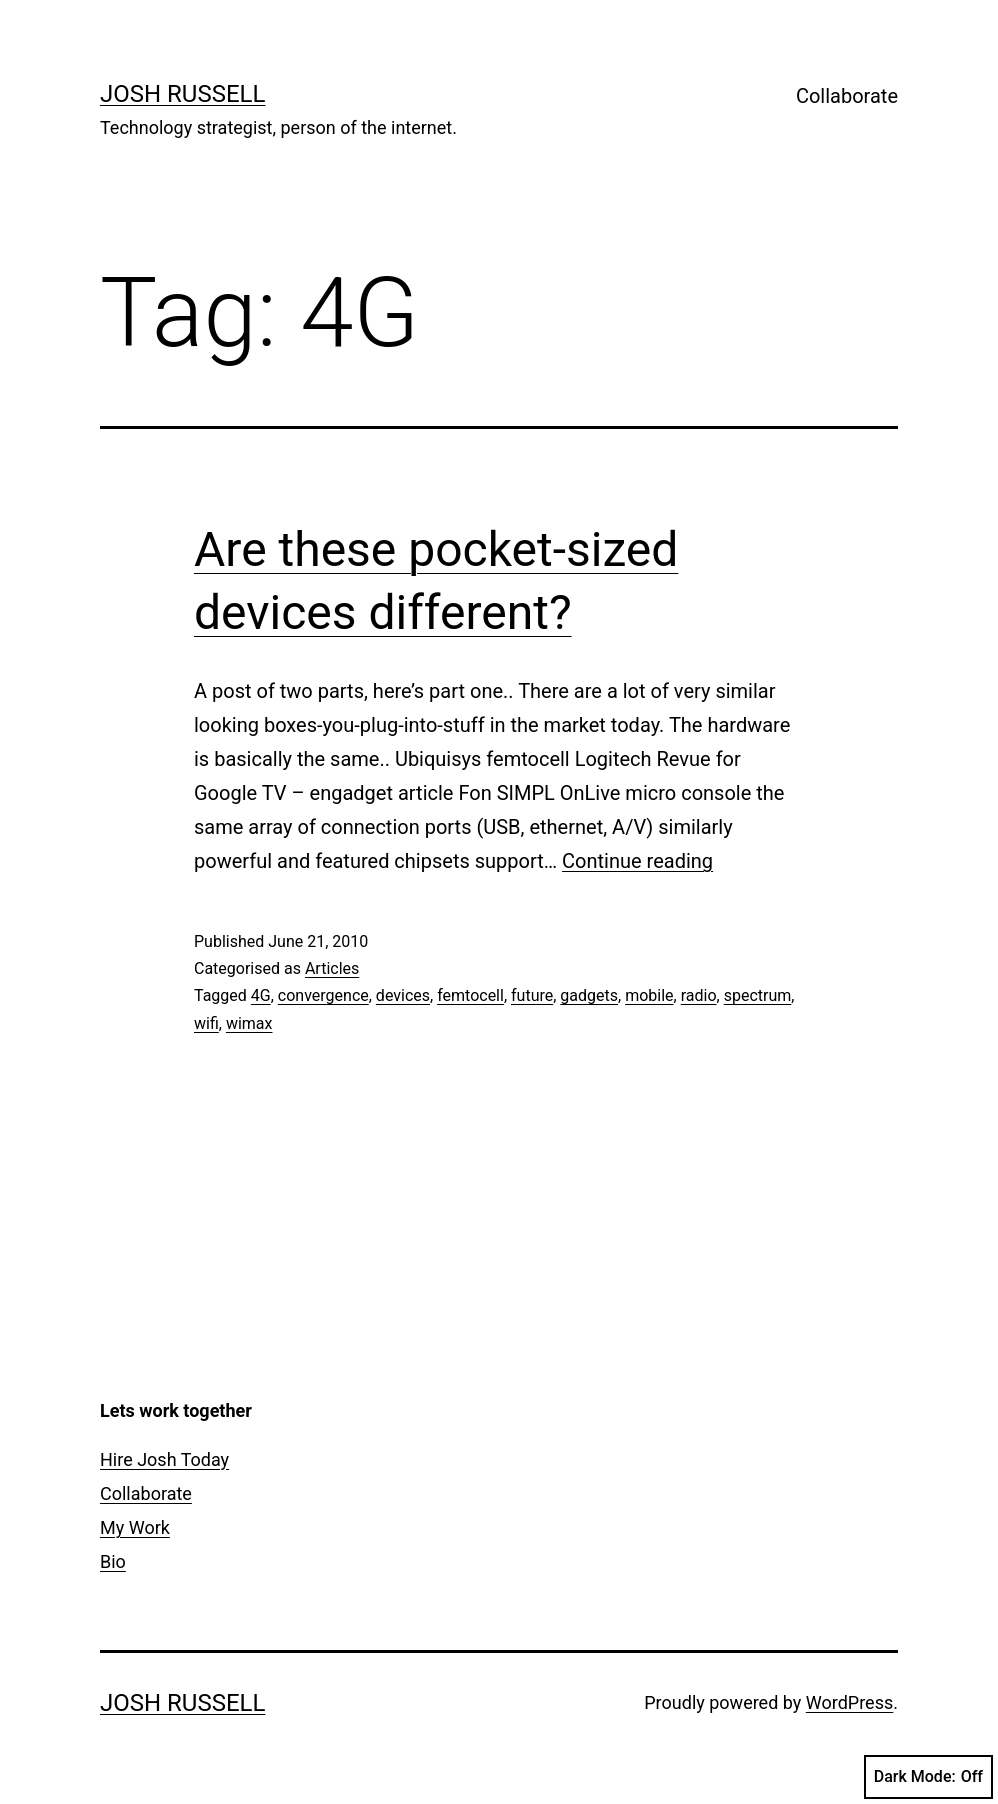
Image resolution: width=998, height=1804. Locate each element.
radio (699, 995)
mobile (649, 995)
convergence (323, 995)
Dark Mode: (928, 1777)
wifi (206, 1023)
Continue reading (637, 861)
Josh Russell (182, 94)
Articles (332, 968)
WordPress (849, 1702)
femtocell (470, 995)
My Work (135, 1527)
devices (403, 995)
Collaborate (847, 96)
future (532, 995)
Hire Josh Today (164, 1459)
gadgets (589, 995)
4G (261, 995)
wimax (249, 1023)
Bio (113, 1561)
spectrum (758, 995)
